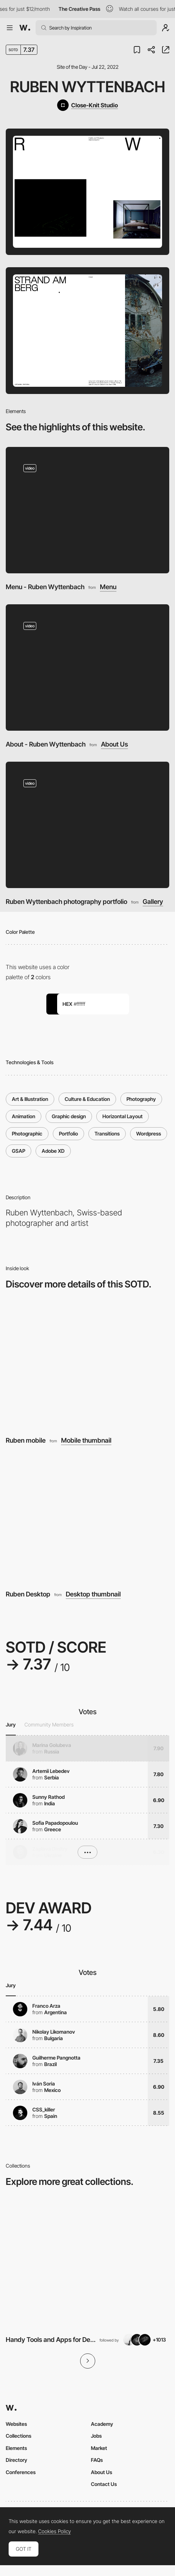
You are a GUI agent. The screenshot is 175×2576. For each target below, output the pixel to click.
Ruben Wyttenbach (87, 86)
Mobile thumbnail (86, 1440)
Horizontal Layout (122, 1116)
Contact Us (104, 2484)
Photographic (27, 1133)
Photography (141, 1099)
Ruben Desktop (28, 1594)
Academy (102, 2424)
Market (99, 2448)
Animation (23, 1116)
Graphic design (69, 1116)
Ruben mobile (26, 1440)
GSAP (18, 1151)
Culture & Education (87, 1099)
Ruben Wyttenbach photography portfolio (66, 901)
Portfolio (68, 1133)
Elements (16, 2448)
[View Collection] (87, 2263)
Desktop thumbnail (93, 1594)
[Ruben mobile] (87, 1365)
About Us (114, 744)
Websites (16, 2424)
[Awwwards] (24, 28)
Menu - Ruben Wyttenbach (45, 587)
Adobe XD (53, 1151)
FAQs (97, 2460)
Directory (16, 2460)
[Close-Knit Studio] (87, 105)
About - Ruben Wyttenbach (46, 744)
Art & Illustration (30, 1099)
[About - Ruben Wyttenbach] (87, 667)
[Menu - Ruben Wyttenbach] (87, 510)
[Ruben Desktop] (87, 1519)
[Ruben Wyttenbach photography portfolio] (87, 825)
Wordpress (148, 1133)
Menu (108, 587)
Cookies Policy (54, 2531)
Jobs (96, 2436)
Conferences (21, 2472)
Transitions (107, 1133)
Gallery (153, 902)
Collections (18, 2436)
